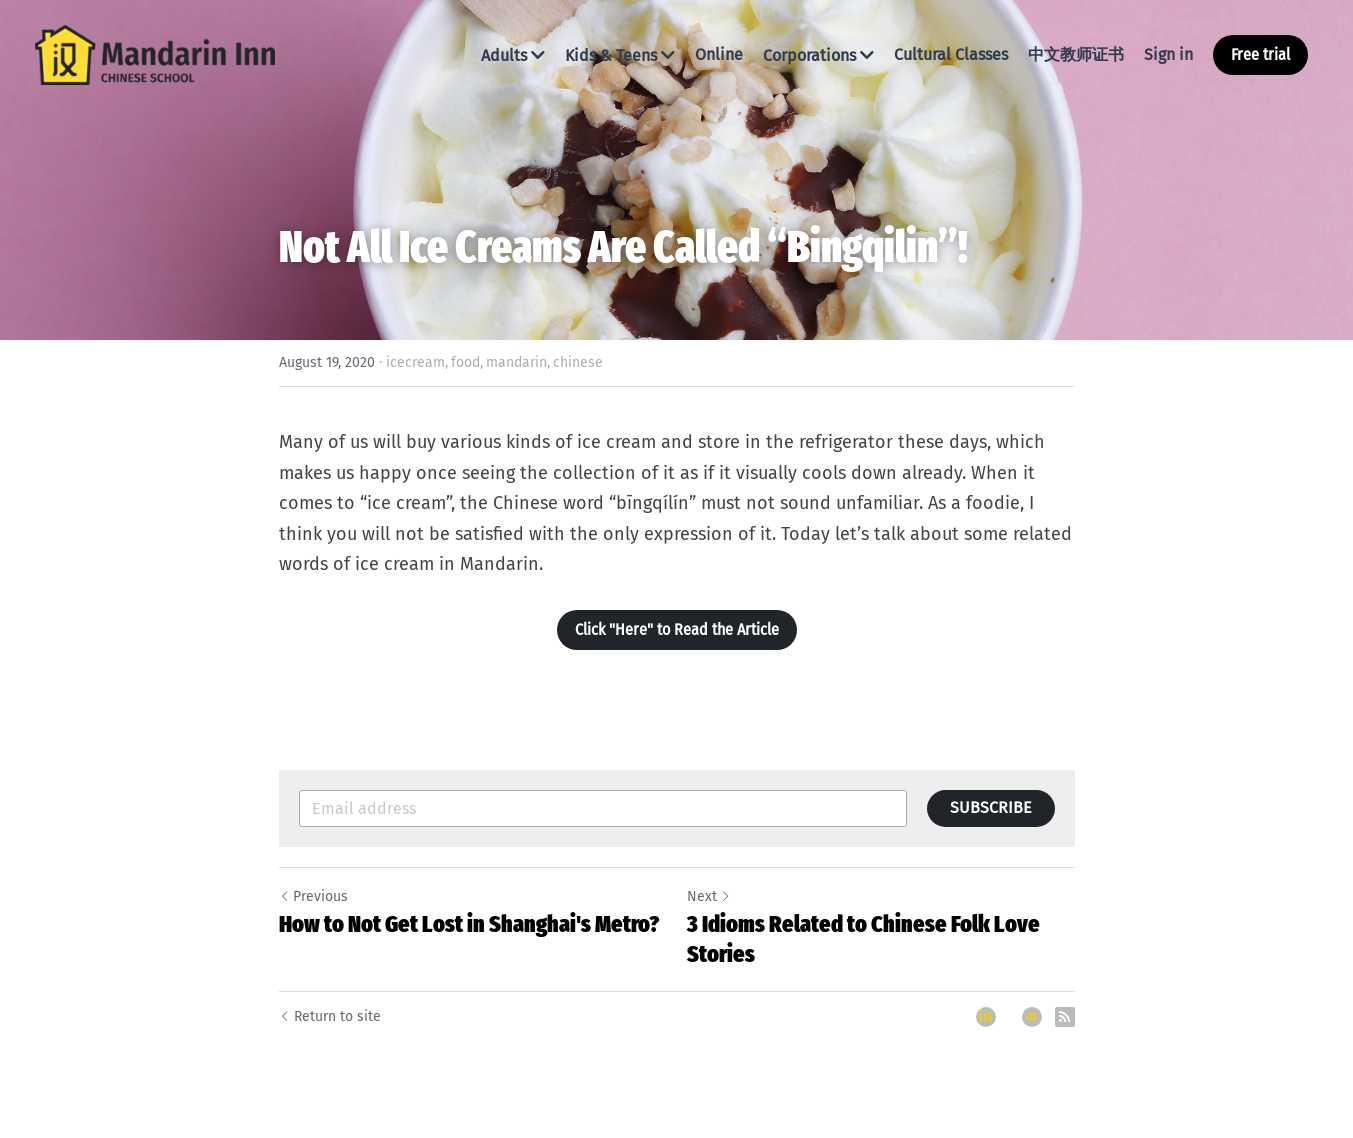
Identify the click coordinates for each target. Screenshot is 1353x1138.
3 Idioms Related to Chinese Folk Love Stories (863, 939)
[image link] (155, 53)
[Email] (1032, 1017)
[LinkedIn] (986, 1017)
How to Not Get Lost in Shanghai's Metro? (469, 924)
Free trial (1260, 54)
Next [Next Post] (709, 896)
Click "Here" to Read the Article (677, 629)
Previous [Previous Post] (313, 896)
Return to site (330, 1016)
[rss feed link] (1065, 1017)
